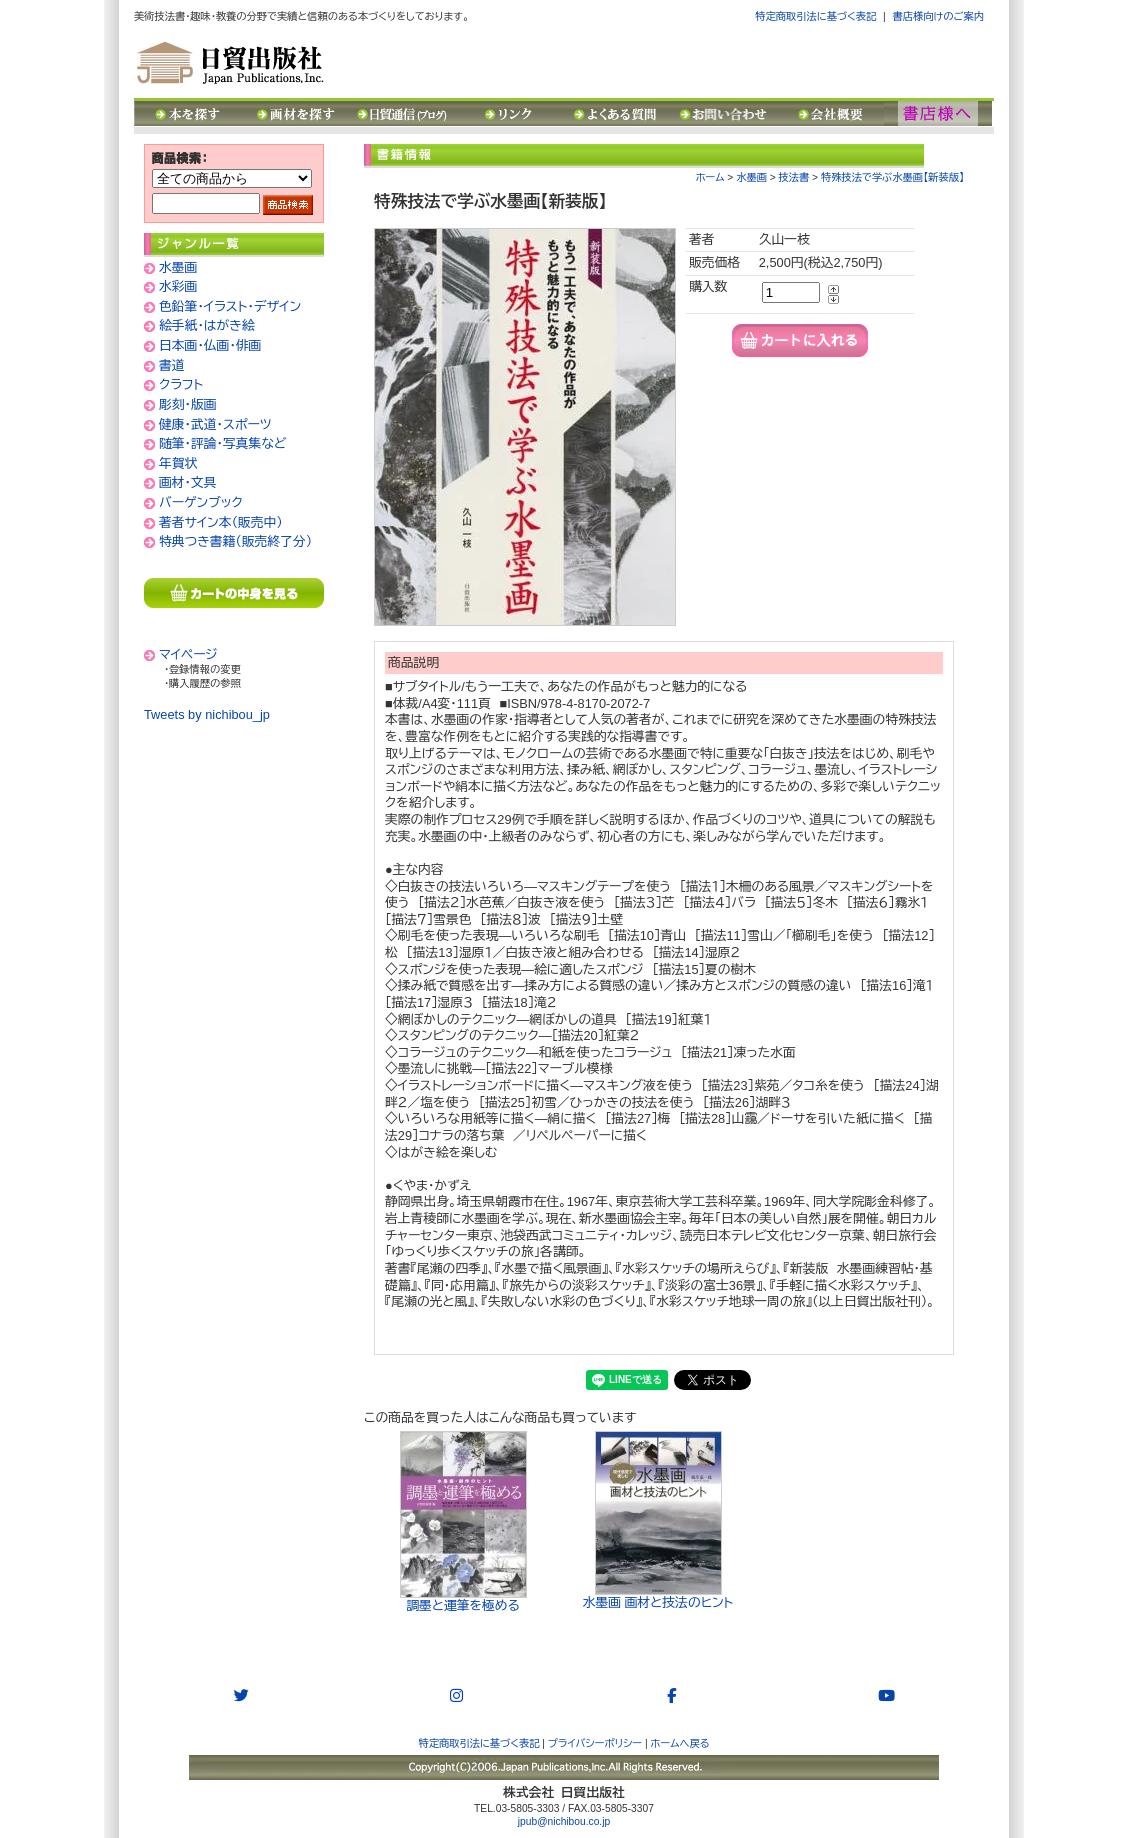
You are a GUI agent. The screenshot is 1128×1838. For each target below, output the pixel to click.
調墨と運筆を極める (463, 1522)
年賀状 (178, 463)
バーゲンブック (201, 502)
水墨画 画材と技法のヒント (658, 1520)
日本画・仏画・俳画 (210, 345)
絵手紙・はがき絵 (207, 325)
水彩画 (178, 286)
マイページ (188, 654)
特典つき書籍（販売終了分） (235, 541)
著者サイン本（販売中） (221, 522)
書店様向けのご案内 (938, 16)
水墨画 (178, 267)
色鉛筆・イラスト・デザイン (230, 306)
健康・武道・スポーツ (215, 424)
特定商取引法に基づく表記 (815, 16)
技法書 (794, 177)
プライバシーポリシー (595, 1743)
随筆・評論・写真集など (222, 443)
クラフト (181, 384)
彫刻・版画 (188, 404)
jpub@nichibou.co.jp (564, 1821)
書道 (172, 365)
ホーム (710, 177)
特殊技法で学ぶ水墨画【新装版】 (892, 177)
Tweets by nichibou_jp (207, 714)
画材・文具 (188, 482)
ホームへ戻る (680, 1743)
